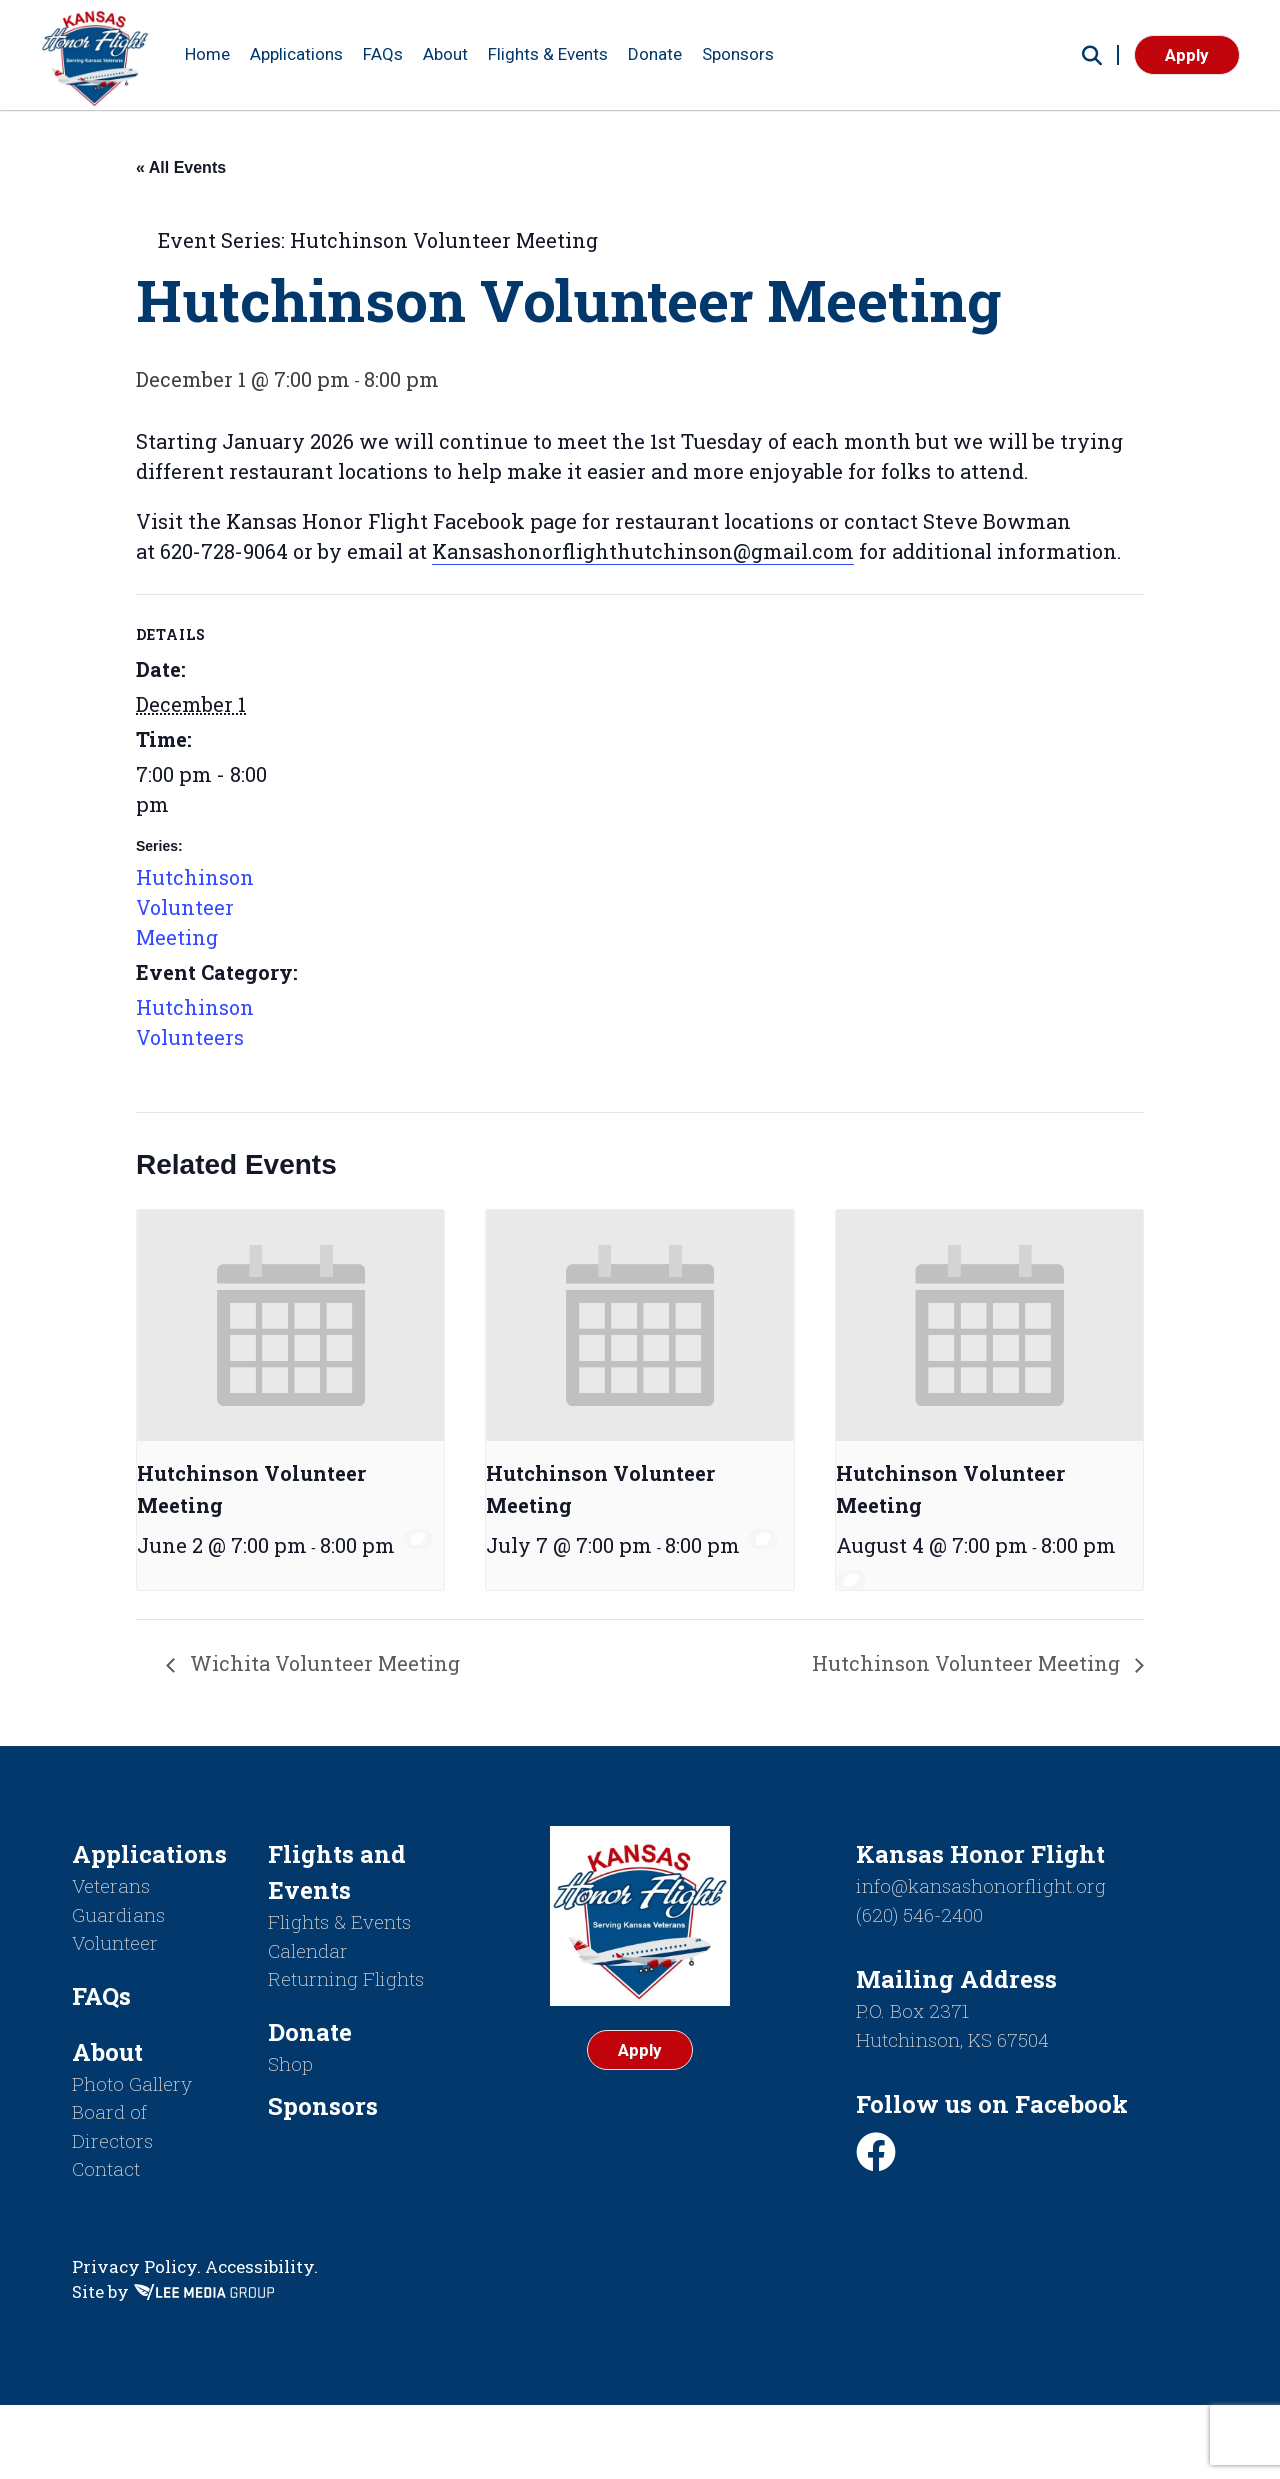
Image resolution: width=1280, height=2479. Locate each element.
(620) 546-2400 (919, 1914)
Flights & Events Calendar (339, 1936)
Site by (173, 2291)
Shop (290, 2063)
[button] (1092, 55)
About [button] (445, 54)
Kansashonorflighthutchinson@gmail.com (643, 551)
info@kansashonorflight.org (981, 1885)
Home (207, 54)
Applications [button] (296, 54)
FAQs (383, 54)
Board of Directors (112, 2126)
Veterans (111, 1885)
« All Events (181, 167)
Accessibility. (261, 2266)
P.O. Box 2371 (912, 2010)
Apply (1187, 55)
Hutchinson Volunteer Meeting (195, 907)
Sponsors (738, 54)
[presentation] (290, 1325)
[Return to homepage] (95, 55)
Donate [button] (655, 54)
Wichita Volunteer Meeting (322, 1663)
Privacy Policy (134, 2266)
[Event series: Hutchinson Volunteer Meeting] (418, 1539)
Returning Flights (346, 1978)
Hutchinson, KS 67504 (952, 2039)
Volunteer (115, 1942)
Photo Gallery (132, 2083)
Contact (106, 2168)
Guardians (118, 1914)
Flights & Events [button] (548, 54)
